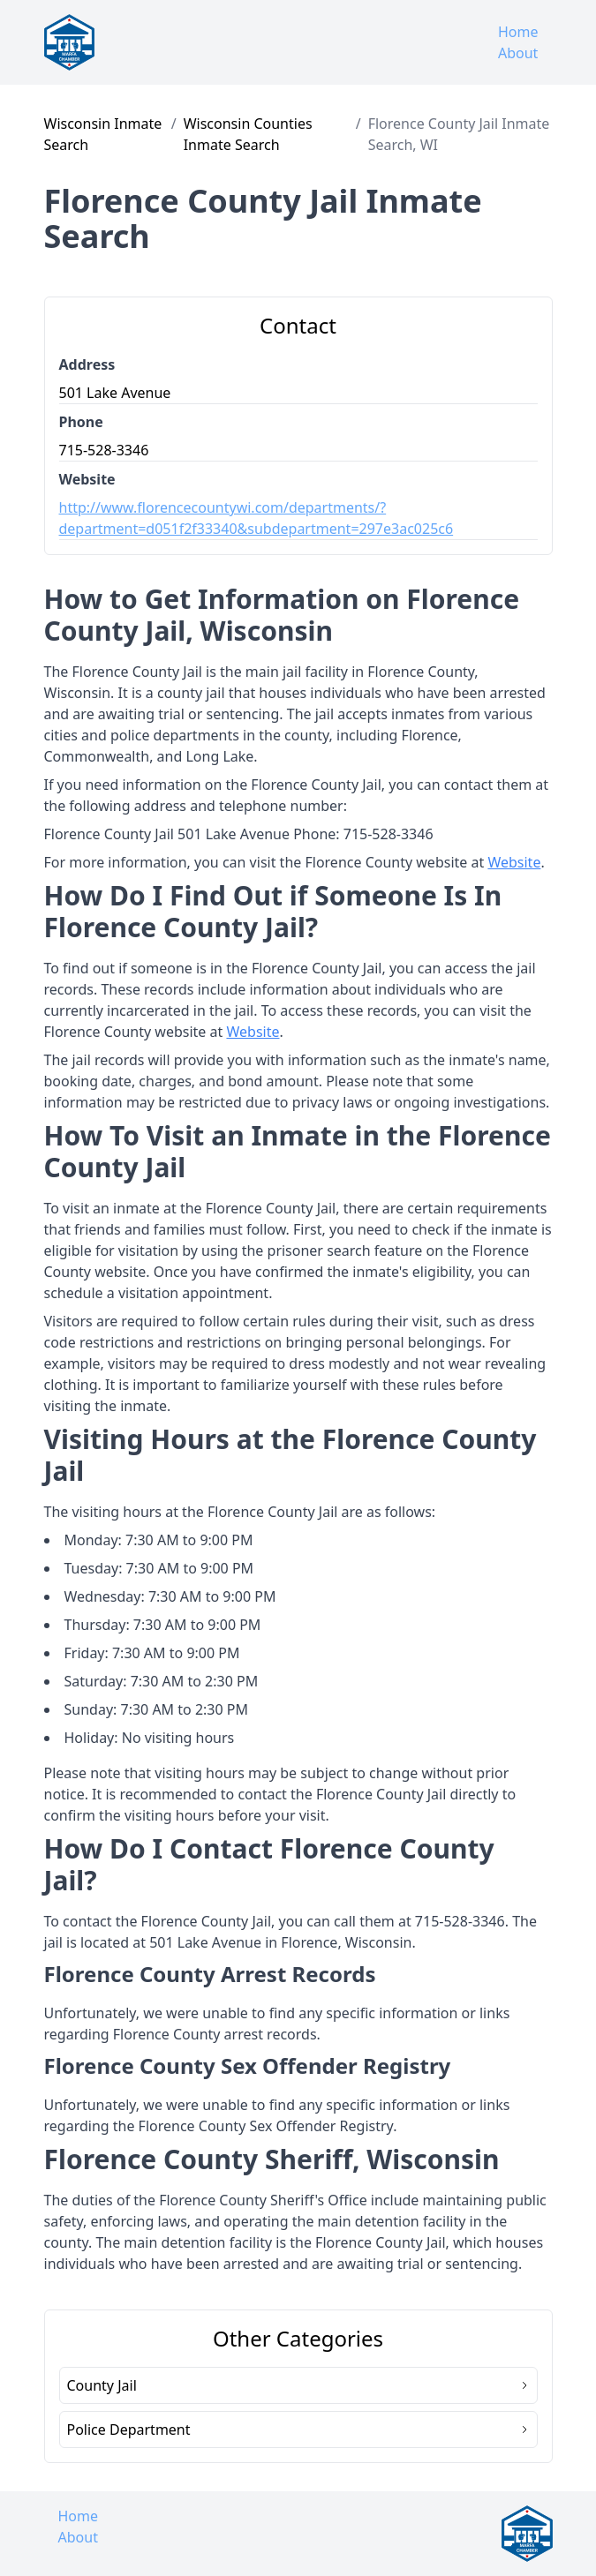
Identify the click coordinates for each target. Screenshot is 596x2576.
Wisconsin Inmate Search (103, 134)
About (518, 53)
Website (513, 862)
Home (518, 31)
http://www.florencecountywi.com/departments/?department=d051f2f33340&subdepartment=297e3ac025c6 (256, 518)
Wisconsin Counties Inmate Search (248, 134)
